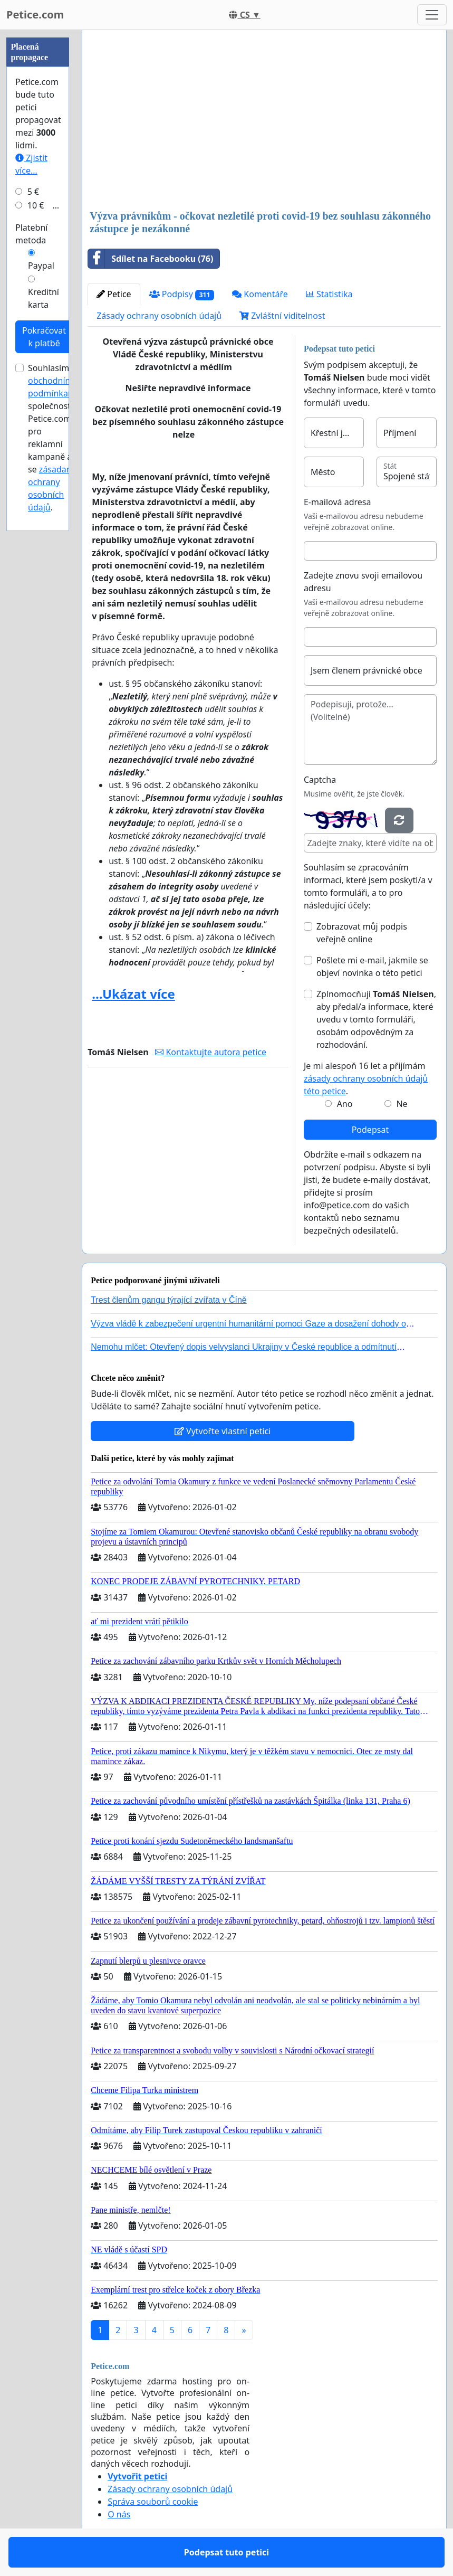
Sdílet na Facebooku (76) (150, 258)
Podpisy (182, 294)
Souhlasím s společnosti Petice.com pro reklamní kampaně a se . (53, 437)
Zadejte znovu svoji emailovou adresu (363, 582)
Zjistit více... (31, 164)
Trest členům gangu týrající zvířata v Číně (169, 1299)
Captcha (320, 779)
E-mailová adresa (337, 502)
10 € (35, 205)
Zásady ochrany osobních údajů (159, 315)
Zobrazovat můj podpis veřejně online (361, 933)
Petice (114, 294)
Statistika (329, 294)
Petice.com (35, 14)
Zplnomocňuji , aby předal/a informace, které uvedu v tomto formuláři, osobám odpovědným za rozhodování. (376, 1019)
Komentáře (260, 294)
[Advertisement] (264, 121)
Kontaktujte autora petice (210, 1052)
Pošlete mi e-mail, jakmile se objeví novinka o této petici (372, 966)
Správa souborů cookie (153, 2501)
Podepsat (370, 1129)
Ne (401, 1104)
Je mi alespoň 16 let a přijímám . (366, 1078)
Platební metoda (31, 234)
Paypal (41, 265)
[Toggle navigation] (432, 14)
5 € (33, 191)
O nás (119, 2514)
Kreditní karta (43, 298)
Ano (345, 1104)
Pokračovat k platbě (44, 337)
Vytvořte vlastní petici (223, 1431)
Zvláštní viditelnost (282, 315)
